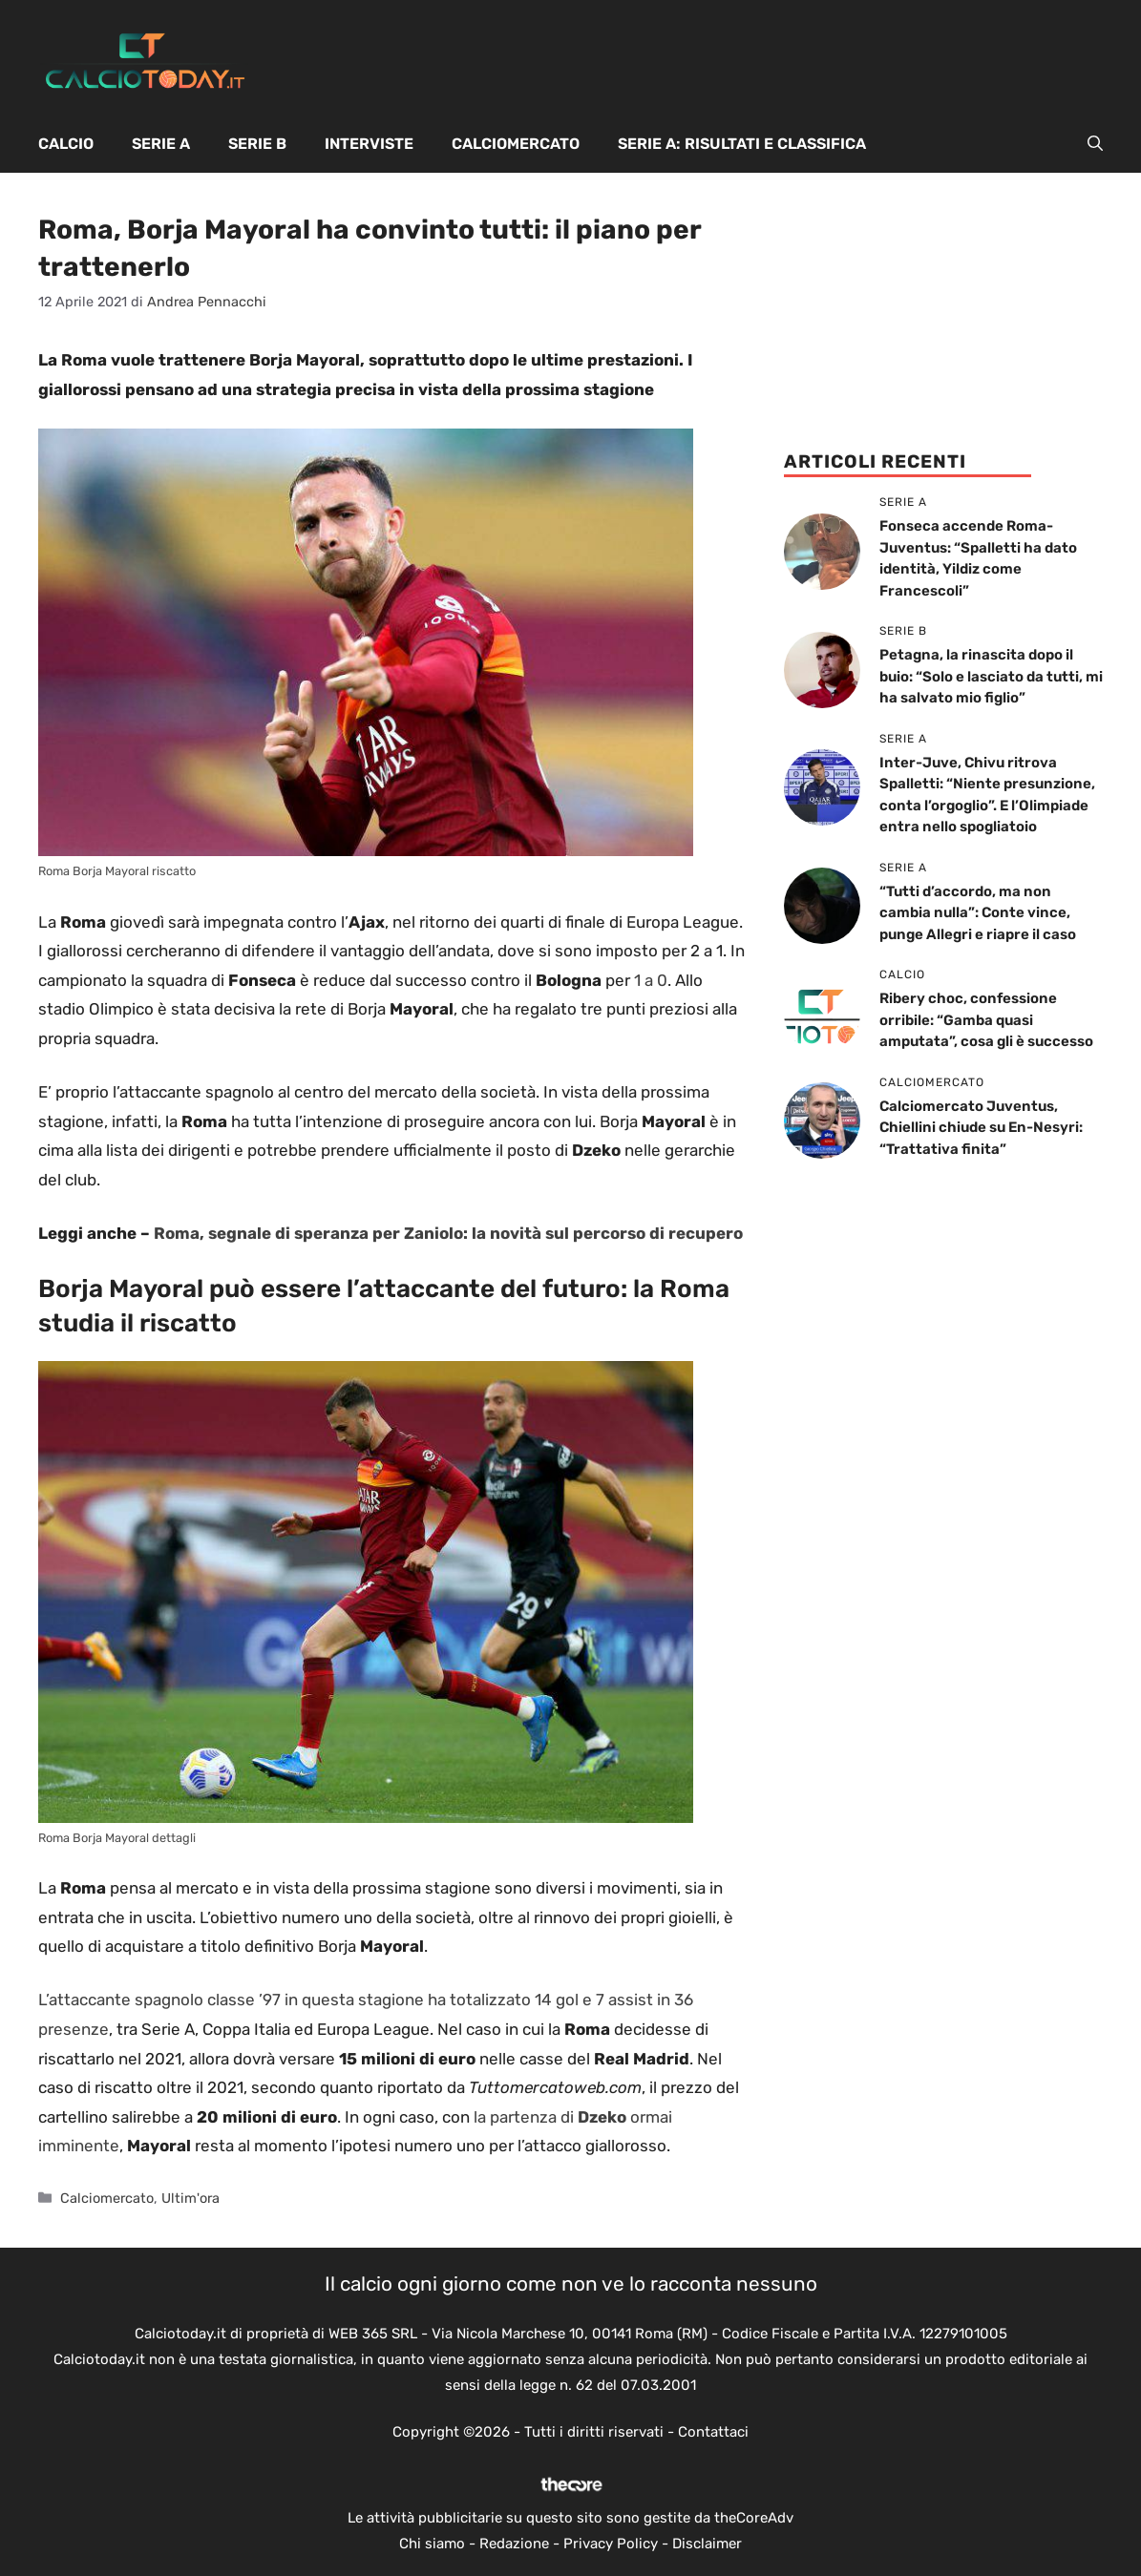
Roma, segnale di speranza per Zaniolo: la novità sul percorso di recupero (448, 1233)
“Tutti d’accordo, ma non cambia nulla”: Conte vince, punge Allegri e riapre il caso (977, 913)
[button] (1095, 144)
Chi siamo (432, 2543)
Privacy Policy (610, 2543)
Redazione (514, 2543)
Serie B (257, 144)
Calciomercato (516, 144)
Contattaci (713, 2431)
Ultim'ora (190, 2198)
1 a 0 (650, 980)
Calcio (66, 144)
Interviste (369, 144)
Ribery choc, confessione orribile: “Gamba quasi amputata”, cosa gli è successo (986, 1020)
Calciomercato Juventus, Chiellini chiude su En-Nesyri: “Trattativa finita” (981, 1128)
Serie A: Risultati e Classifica (742, 144)
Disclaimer (707, 2543)
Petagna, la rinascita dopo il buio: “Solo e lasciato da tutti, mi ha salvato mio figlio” (991, 676)
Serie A (161, 144)
